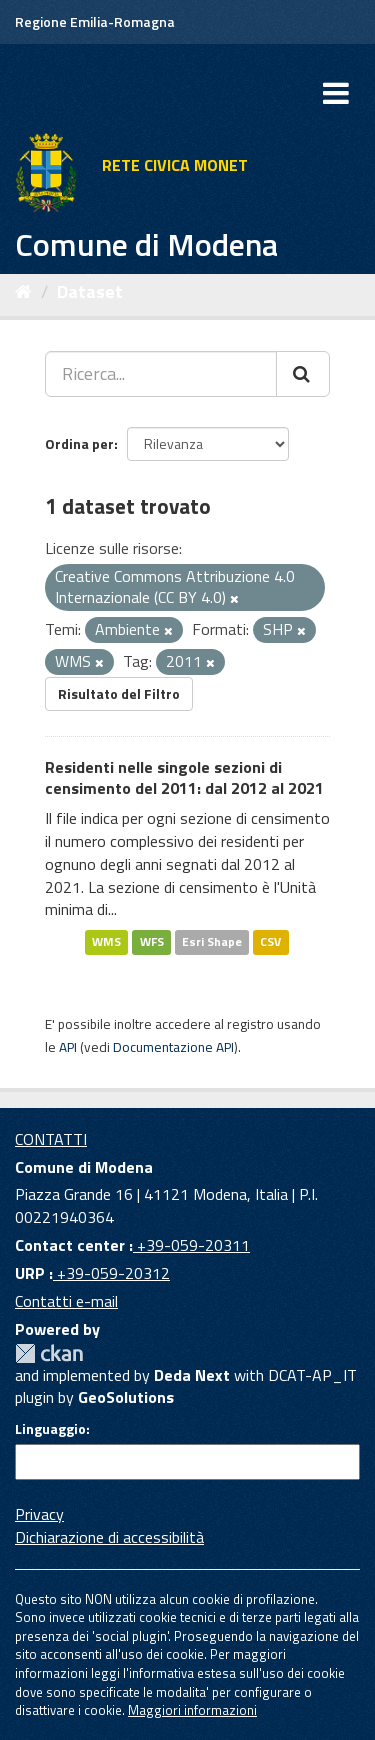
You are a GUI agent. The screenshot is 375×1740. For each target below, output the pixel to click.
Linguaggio (50, 1429)
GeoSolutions (126, 1397)
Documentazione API (173, 1047)
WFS (152, 941)
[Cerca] (303, 374)
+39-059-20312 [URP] (111, 1273)
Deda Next (192, 1375)
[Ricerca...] (161, 374)
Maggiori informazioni (192, 1710)
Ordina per (79, 443)
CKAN (49, 1353)
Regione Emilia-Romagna (95, 21)
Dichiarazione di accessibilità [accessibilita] (109, 1537)
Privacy (39, 1514)
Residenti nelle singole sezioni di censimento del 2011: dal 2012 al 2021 (184, 777)
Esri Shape (212, 941)
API (68, 1047)
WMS (106, 941)
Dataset (90, 291)
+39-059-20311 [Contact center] (191, 1245)
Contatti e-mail (66, 1301)
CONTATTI (51, 1139)
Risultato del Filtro (119, 693)
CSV (270, 941)
